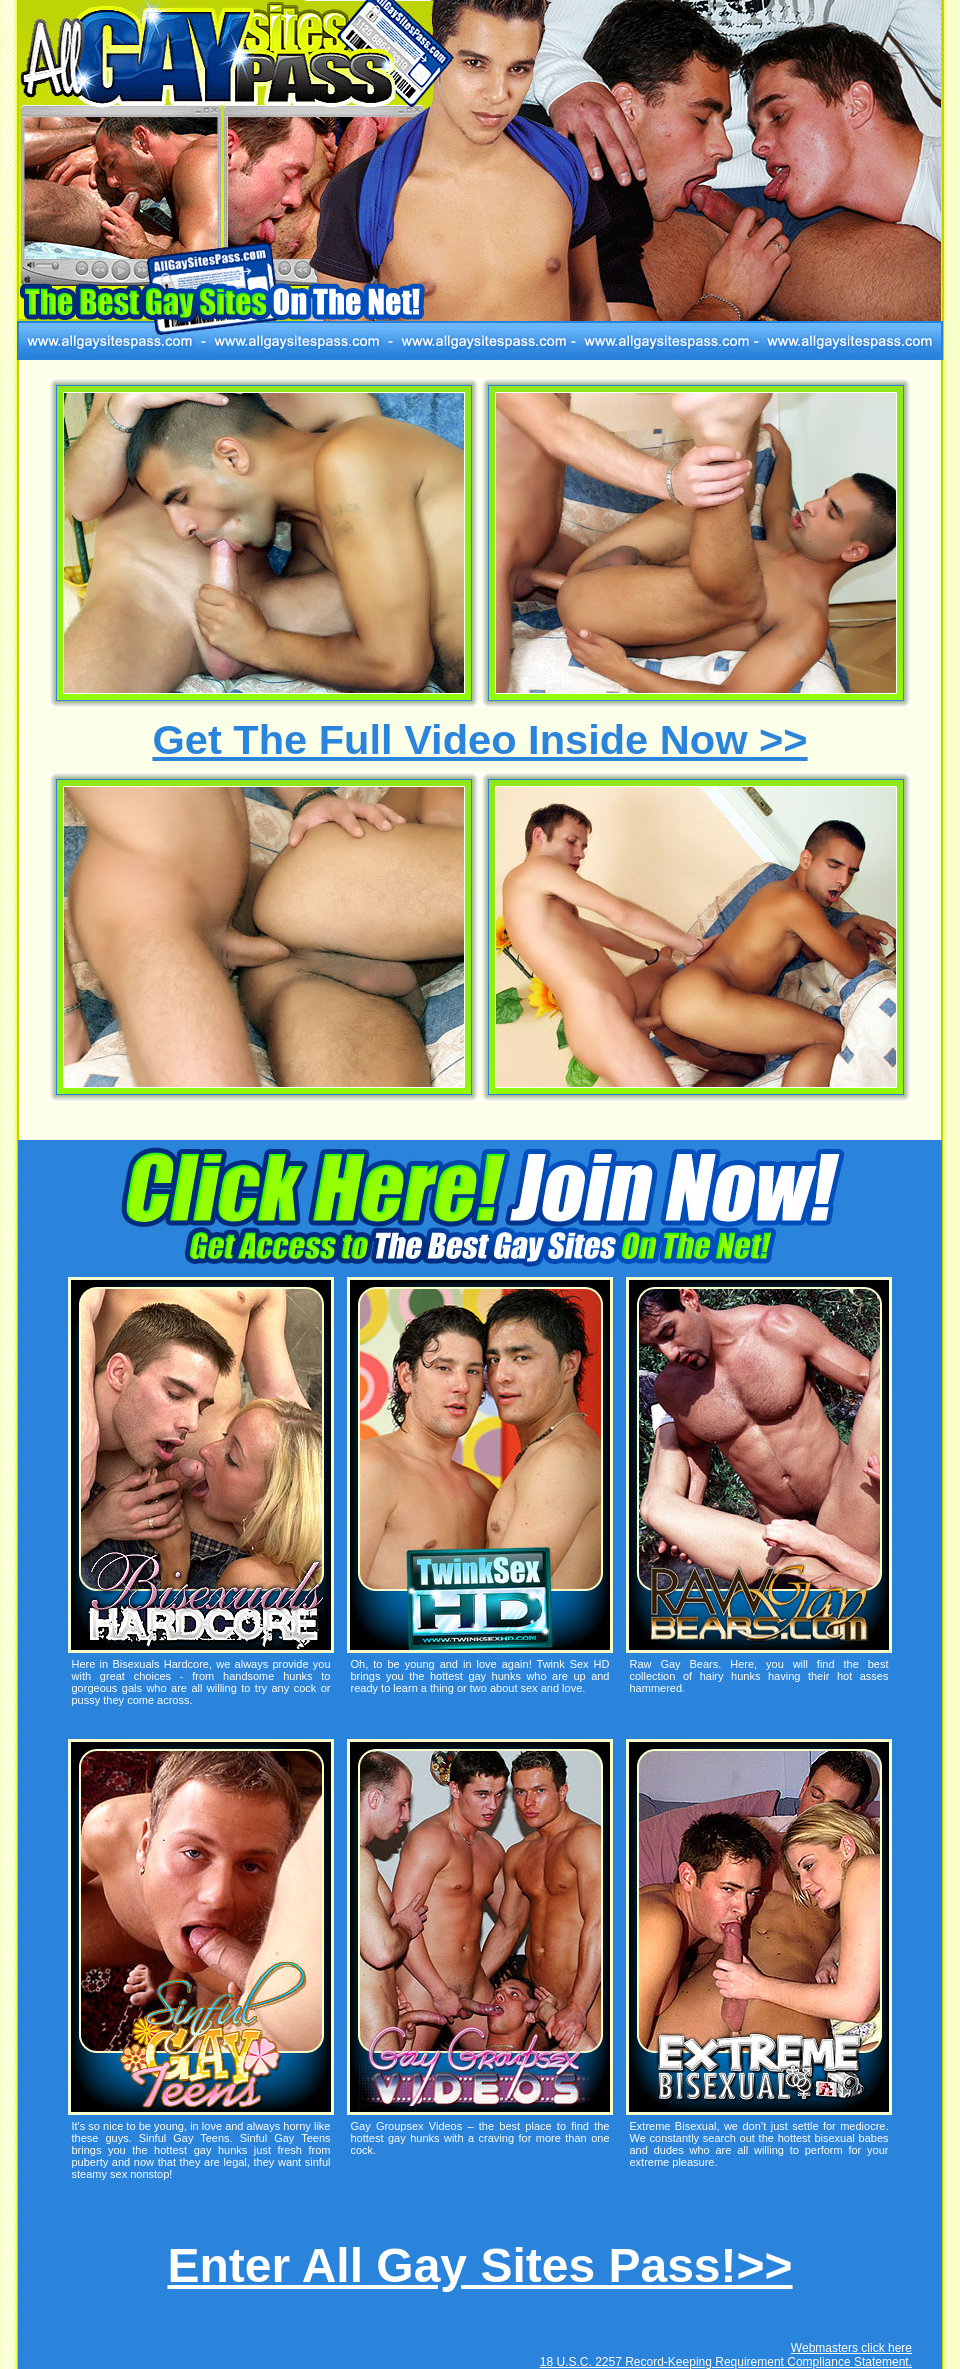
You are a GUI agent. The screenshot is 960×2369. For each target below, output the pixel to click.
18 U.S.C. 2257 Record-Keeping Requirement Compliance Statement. (726, 2362)
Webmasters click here (851, 2348)
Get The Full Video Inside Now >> (479, 739)
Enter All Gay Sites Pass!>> (479, 2265)
